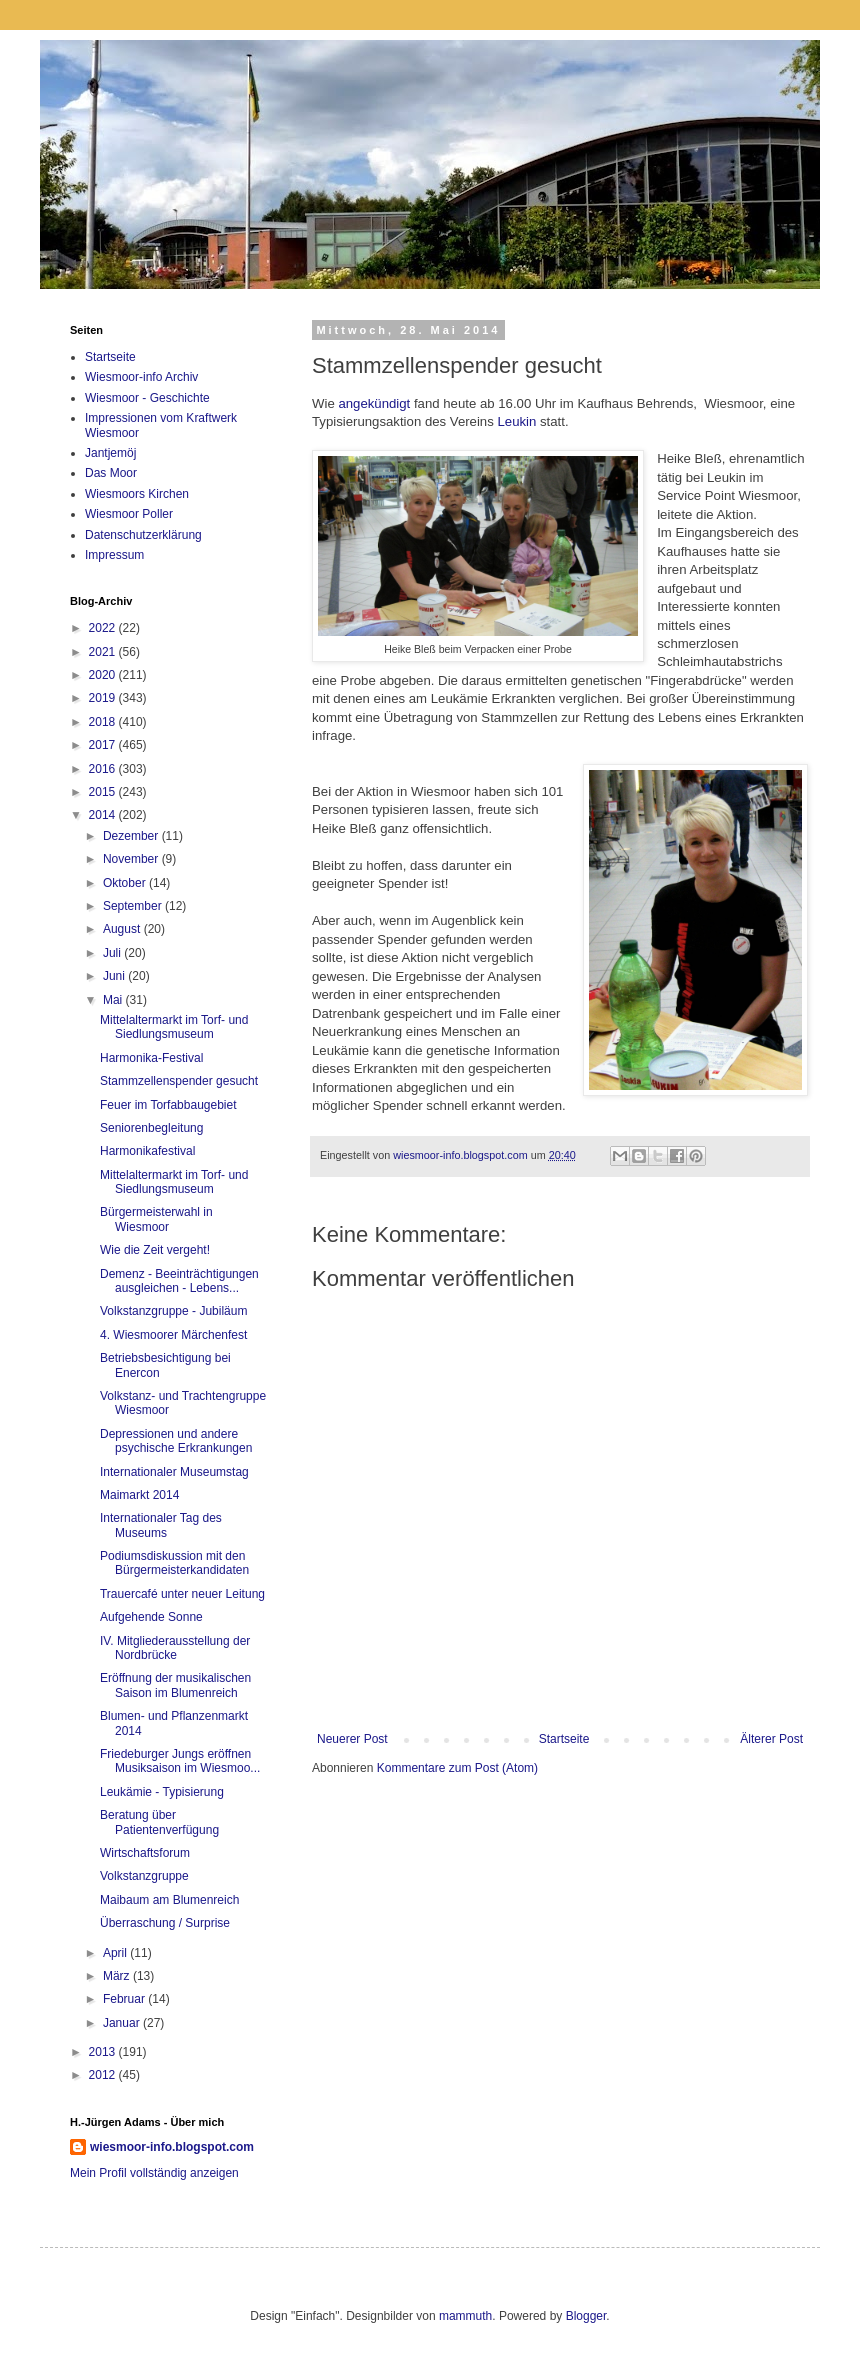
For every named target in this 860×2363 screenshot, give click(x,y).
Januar (123, 2023)
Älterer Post (771, 1739)
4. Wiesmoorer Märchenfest (173, 1335)
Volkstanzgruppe (144, 1876)
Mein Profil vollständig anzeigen (154, 2173)
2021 (104, 652)
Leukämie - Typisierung (162, 1792)
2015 (104, 792)
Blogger (586, 2316)
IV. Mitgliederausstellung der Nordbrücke (175, 1648)
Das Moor (111, 473)
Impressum (114, 555)
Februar (125, 1999)
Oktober (126, 883)
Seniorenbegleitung (151, 1128)
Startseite (564, 1739)
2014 (104, 815)
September (134, 906)
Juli (113, 953)
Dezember (132, 836)
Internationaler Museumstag (174, 1472)
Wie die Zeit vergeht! (155, 1250)
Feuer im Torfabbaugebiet (168, 1105)
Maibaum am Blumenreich (169, 1900)
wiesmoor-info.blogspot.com (172, 2147)
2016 (104, 769)
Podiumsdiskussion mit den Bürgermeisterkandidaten (174, 1563)
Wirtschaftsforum (145, 1853)
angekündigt (374, 403)
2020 (104, 675)
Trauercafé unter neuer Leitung (182, 1594)
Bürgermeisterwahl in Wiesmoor (156, 1219)
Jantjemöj (110, 453)
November (132, 859)
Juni (115, 976)
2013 (104, 2052)
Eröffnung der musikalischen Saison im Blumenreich (175, 1685)
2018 (104, 722)
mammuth (465, 2316)
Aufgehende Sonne (151, 1617)
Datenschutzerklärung (143, 535)
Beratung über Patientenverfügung (159, 1822)
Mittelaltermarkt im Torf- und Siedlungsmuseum (174, 1027)
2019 (104, 698)
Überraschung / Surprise (165, 1923)
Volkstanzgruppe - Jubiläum (173, 1311)
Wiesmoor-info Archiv (141, 377)
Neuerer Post (352, 1739)
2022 (104, 628)
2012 (104, 2075)
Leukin (516, 421)
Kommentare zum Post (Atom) (457, 1768)
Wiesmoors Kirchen (137, 494)
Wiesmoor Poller (129, 514)
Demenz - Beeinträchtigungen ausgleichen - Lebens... (179, 1281)
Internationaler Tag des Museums (161, 1525)
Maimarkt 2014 (139, 1495)
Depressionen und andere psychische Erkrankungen (176, 1441)
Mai (114, 1000)
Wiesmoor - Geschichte (147, 398)
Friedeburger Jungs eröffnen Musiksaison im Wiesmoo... (180, 1761)
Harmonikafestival (147, 1151)
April (116, 1953)
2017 (104, 745)
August (123, 929)
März (118, 1976)
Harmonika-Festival (151, 1058)
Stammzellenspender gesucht (179, 1081)
